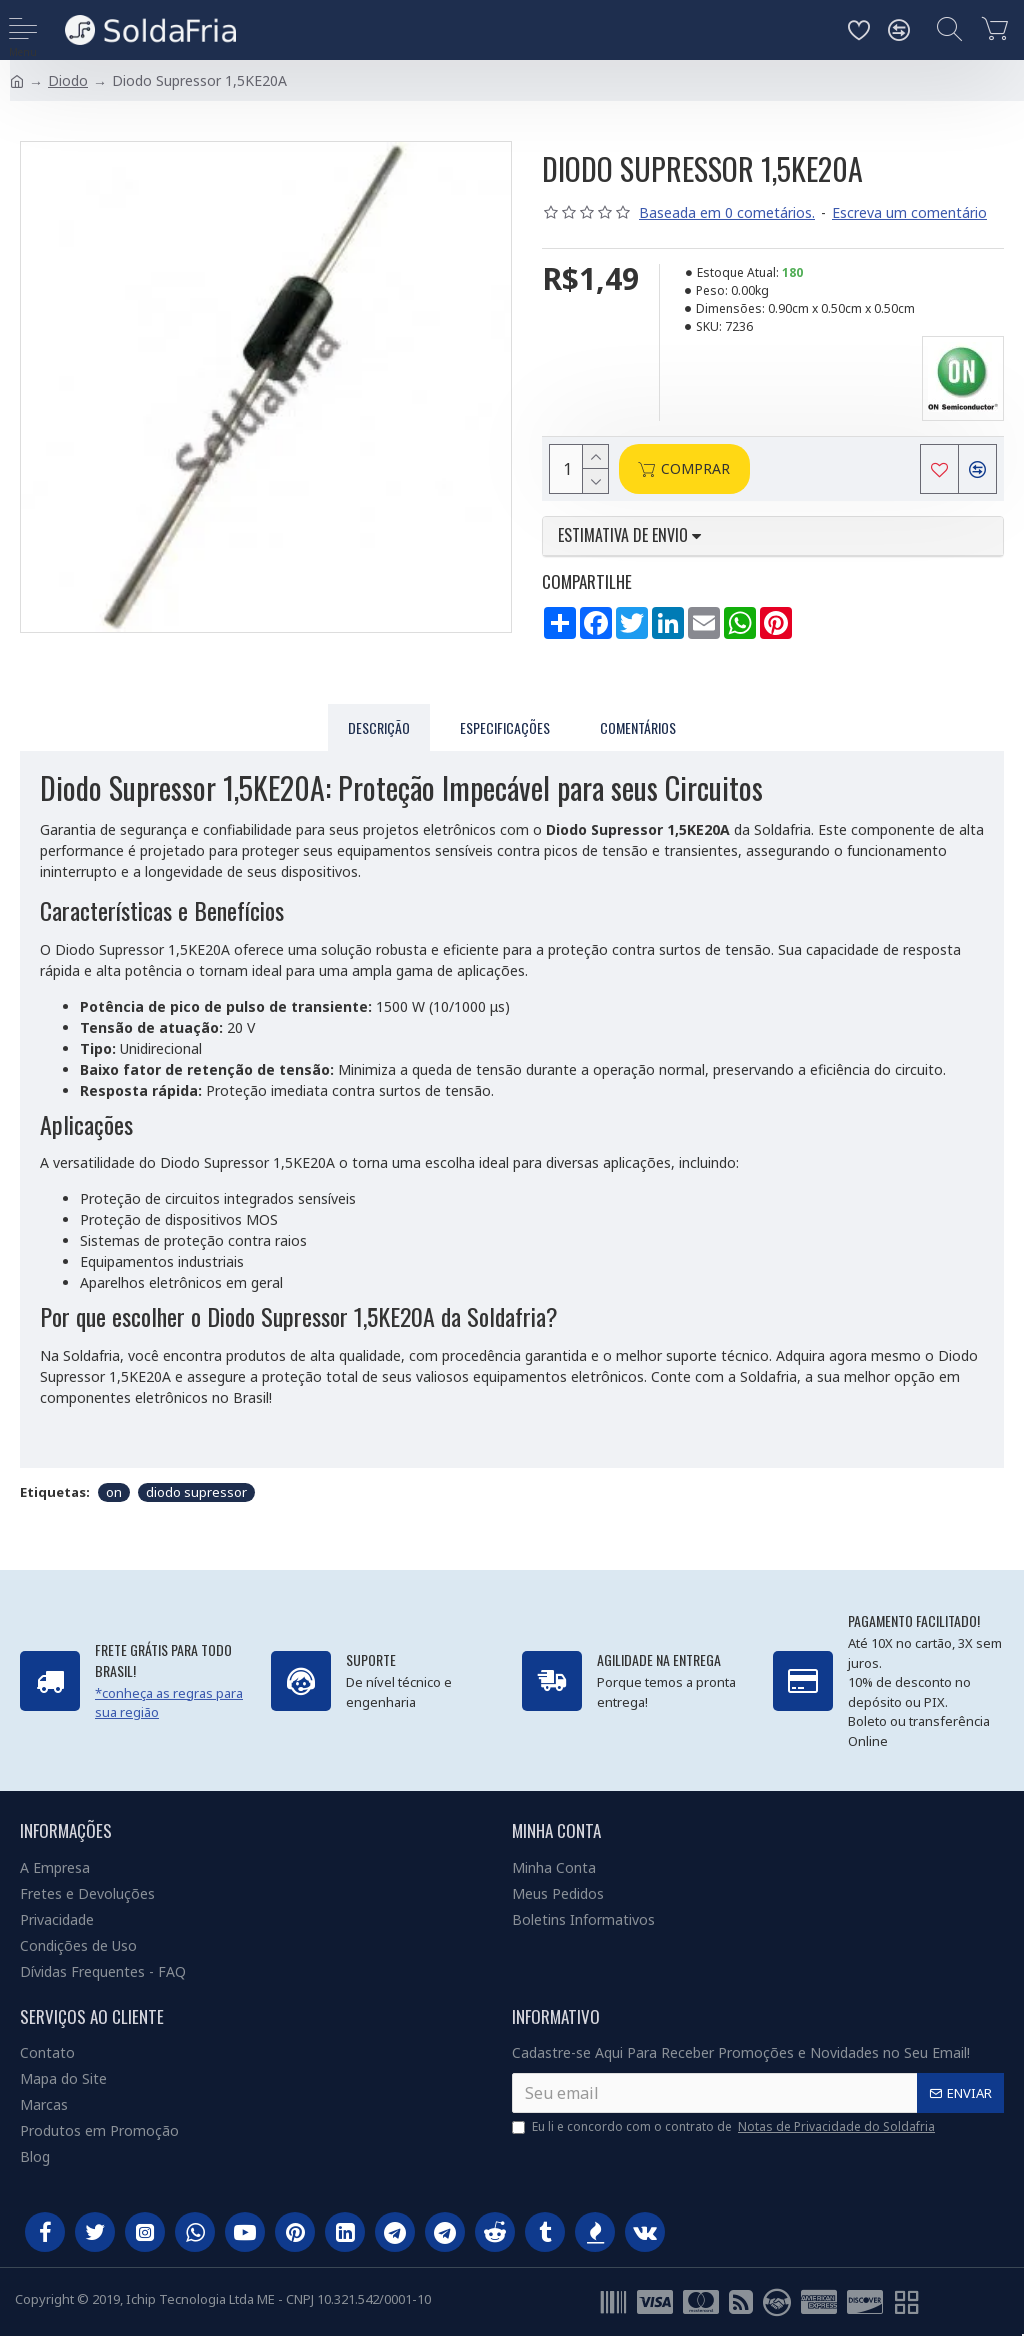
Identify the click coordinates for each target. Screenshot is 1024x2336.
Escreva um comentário (909, 212)
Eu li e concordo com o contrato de (725, 2127)
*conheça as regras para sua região (169, 1703)
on (114, 1492)
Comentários (638, 727)
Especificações (505, 727)
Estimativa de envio (629, 536)
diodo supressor (196, 1492)
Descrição (379, 727)
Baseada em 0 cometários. (727, 212)
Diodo (68, 80)
